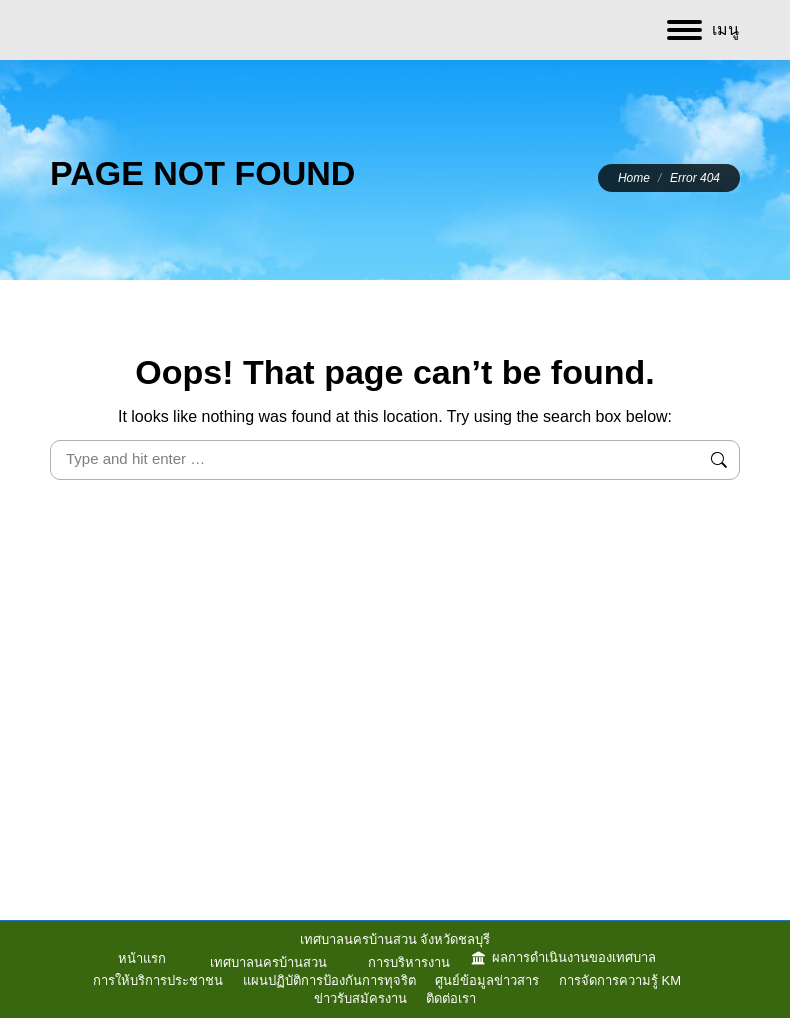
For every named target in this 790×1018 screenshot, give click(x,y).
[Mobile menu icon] (703, 30)
